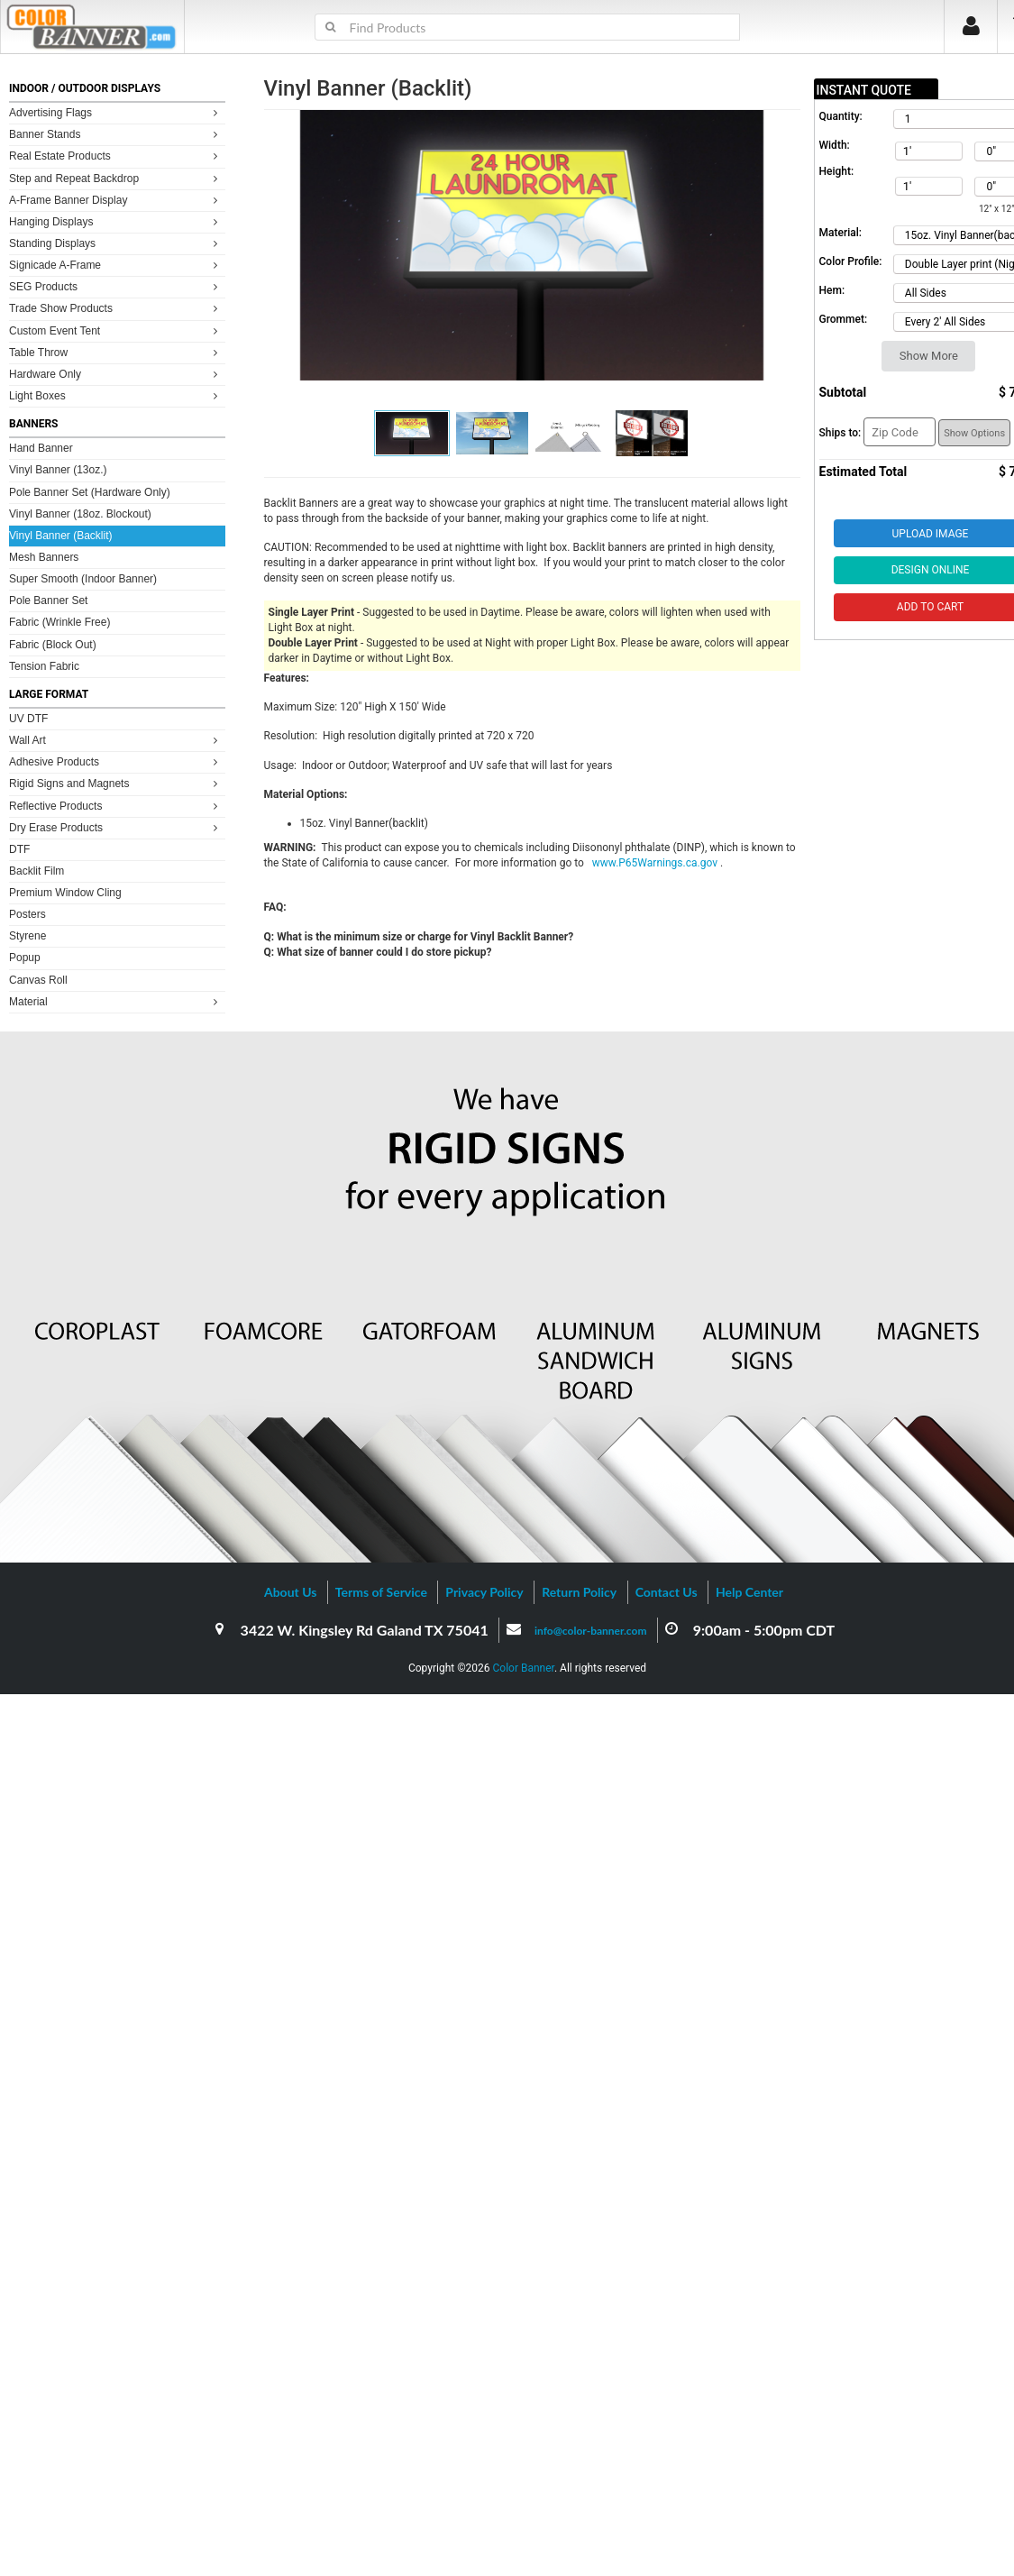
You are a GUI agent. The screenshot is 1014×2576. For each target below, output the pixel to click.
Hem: (832, 290)
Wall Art (116, 740)
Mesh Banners (43, 557)
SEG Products (116, 286)
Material (116, 1001)
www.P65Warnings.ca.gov (656, 863)
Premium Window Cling (65, 892)
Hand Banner (41, 448)
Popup (25, 957)
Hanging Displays (116, 221)
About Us (290, 1592)
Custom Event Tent (116, 330)
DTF (19, 849)
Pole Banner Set (48, 600)
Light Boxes (116, 395)
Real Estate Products (116, 155)
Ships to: (840, 432)
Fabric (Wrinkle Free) (59, 622)
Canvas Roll (38, 980)
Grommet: (843, 319)
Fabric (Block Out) (52, 644)
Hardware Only (116, 373)
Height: (836, 171)
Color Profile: (850, 261)
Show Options (974, 433)
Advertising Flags (116, 112)
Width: (834, 145)
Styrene (27, 936)
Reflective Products (116, 805)
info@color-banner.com (590, 1630)
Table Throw (116, 352)
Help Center (749, 1592)
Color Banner (523, 1668)
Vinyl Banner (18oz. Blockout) (80, 514)
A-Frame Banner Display (116, 199)
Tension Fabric (44, 666)
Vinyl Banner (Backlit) (61, 535)
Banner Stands (116, 134)
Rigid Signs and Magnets (116, 783)
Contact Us (666, 1592)
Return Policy (579, 1592)
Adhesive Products (116, 761)
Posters (27, 914)
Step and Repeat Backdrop (116, 178)
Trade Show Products (116, 308)
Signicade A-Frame (116, 264)
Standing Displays (116, 243)
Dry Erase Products (116, 827)
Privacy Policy (484, 1592)
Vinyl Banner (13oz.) (58, 469)
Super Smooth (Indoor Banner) (83, 579)
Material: (840, 232)
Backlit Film (36, 871)
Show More (929, 355)
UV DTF (28, 718)
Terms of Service (381, 1592)
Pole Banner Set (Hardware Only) (89, 492)
